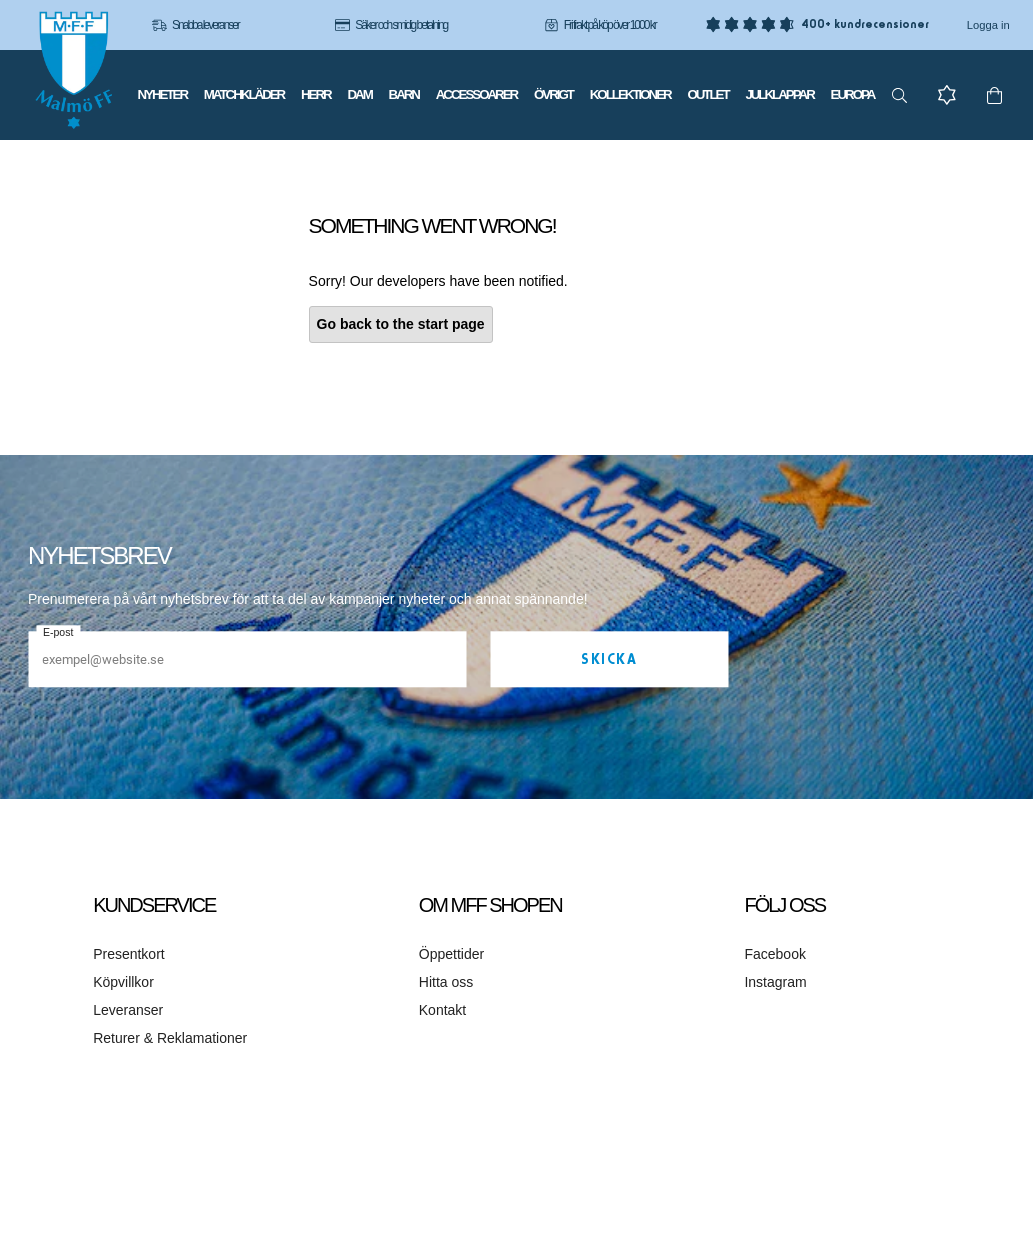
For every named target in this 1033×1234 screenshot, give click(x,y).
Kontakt (442, 1010)
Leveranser (128, 1010)
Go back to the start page (401, 324)
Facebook (774, 954)
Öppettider (451, 954)
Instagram (775, 982)
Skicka (609, 660)
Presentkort (129, 954)
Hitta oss (446, 982)
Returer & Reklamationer (170, 1038)
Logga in (988, 25)
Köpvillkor (123, 982)
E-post (58, 633)
